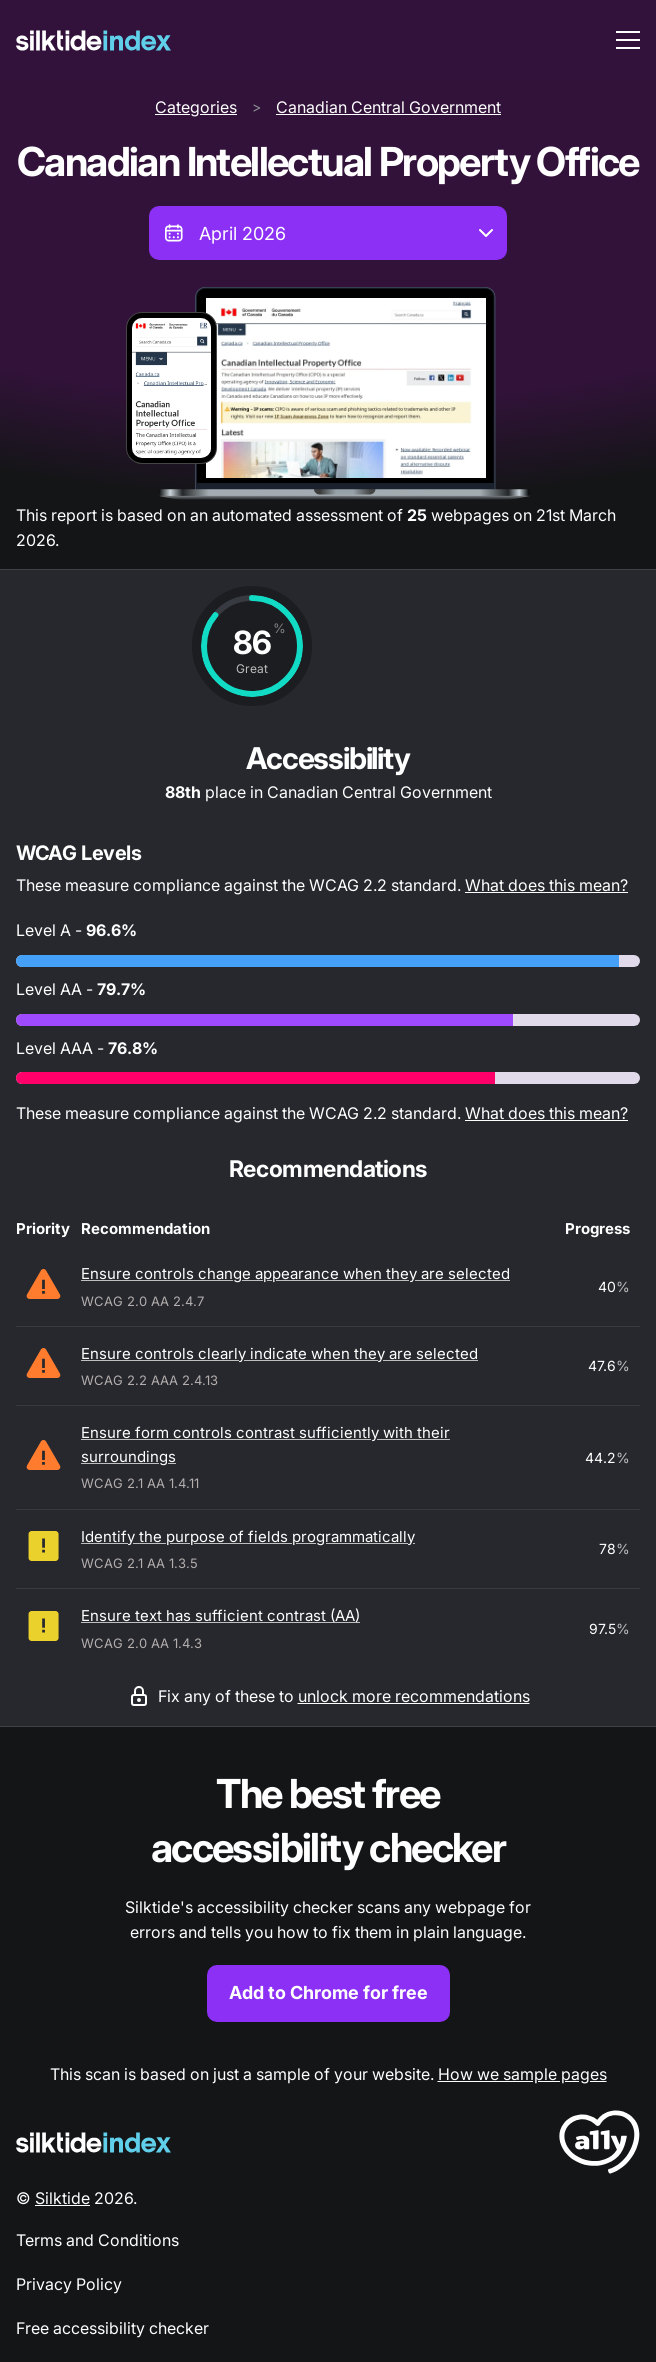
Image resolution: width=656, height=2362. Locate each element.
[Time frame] (328, 233)
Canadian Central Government (388, 107)
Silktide (62, 2198)
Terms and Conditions (97, 2240)
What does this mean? (546, 885)
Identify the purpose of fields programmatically (248, 1536)
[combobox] (328, 233)
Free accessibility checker (112, 2328)
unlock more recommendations (414, 1696)
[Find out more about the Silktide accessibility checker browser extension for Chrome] (328, 1894)
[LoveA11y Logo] (599, 2145)
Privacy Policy (69, 2284)
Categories (196, 107)
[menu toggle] (628, 40)
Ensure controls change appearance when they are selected (295, 1273)
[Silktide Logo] (93, 2142)
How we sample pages (522, 2074)
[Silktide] (93, 40)
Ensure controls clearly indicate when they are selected (279, 1353)
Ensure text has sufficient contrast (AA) (220, 1615)
